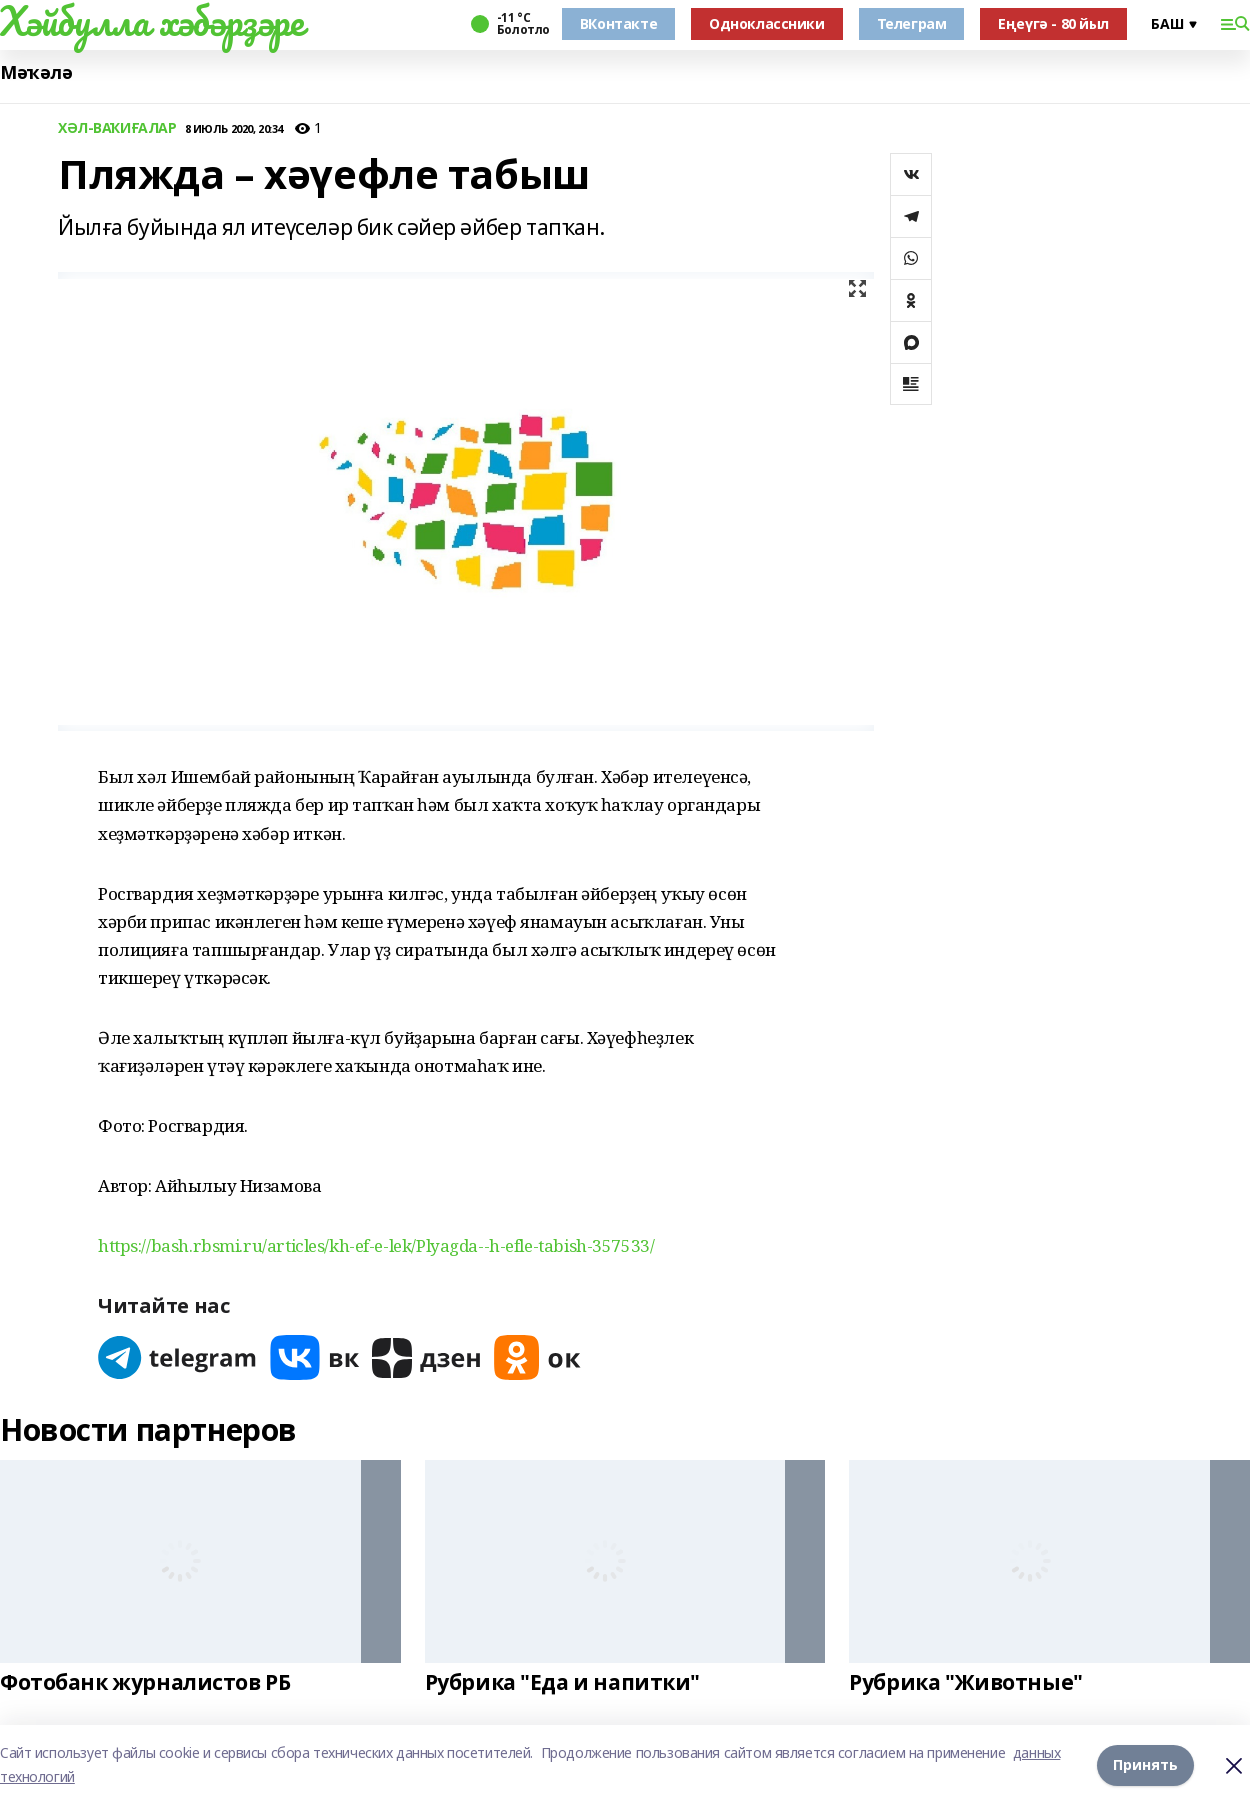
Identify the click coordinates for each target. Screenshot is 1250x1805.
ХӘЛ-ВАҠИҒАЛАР (117, 128)
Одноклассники (767, 23)
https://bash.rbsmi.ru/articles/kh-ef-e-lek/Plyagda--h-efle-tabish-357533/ (376, 1245)
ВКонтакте (618, 23)
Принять (1145, 1764)
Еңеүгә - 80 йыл (1053, 23)
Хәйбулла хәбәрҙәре (151, 21)
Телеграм (912, 23)
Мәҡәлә (36, 72)
